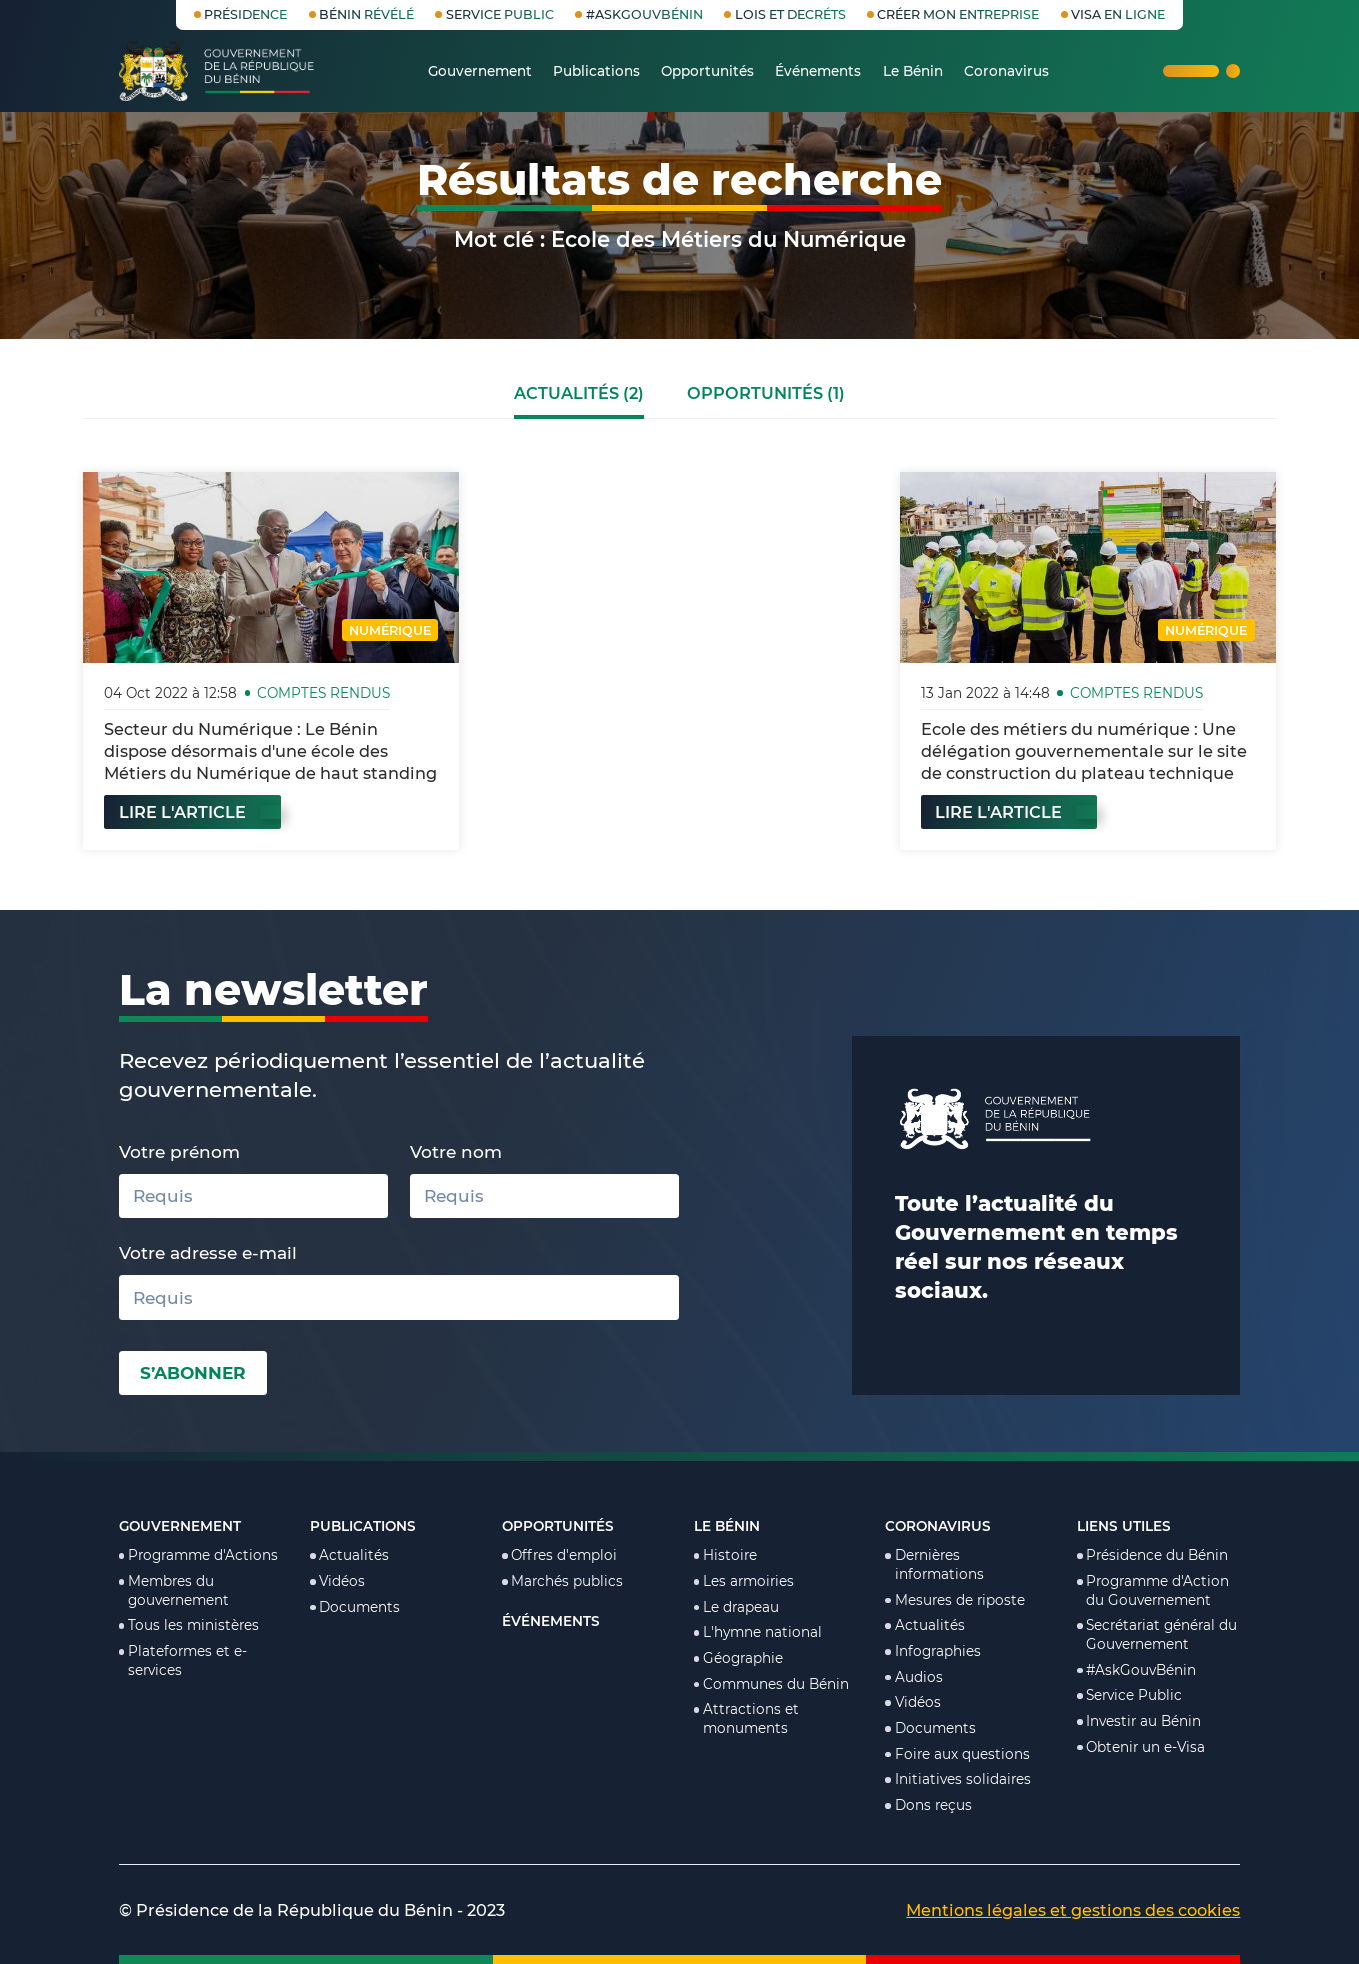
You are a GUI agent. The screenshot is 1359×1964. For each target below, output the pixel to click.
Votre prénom (179, 1151)
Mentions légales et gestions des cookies (1073, 1910)
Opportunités (558, 1526)
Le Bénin (727, 1526)
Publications (363, 1526)
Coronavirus (938, 1526)
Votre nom (456, 1151)
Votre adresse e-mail (208, 1252)
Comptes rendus (323, 693)
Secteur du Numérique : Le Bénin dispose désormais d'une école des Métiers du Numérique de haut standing (270, 751)
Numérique (390, 630)
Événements (551, 1621)
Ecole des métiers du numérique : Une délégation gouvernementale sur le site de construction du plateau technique (1084, 751)
